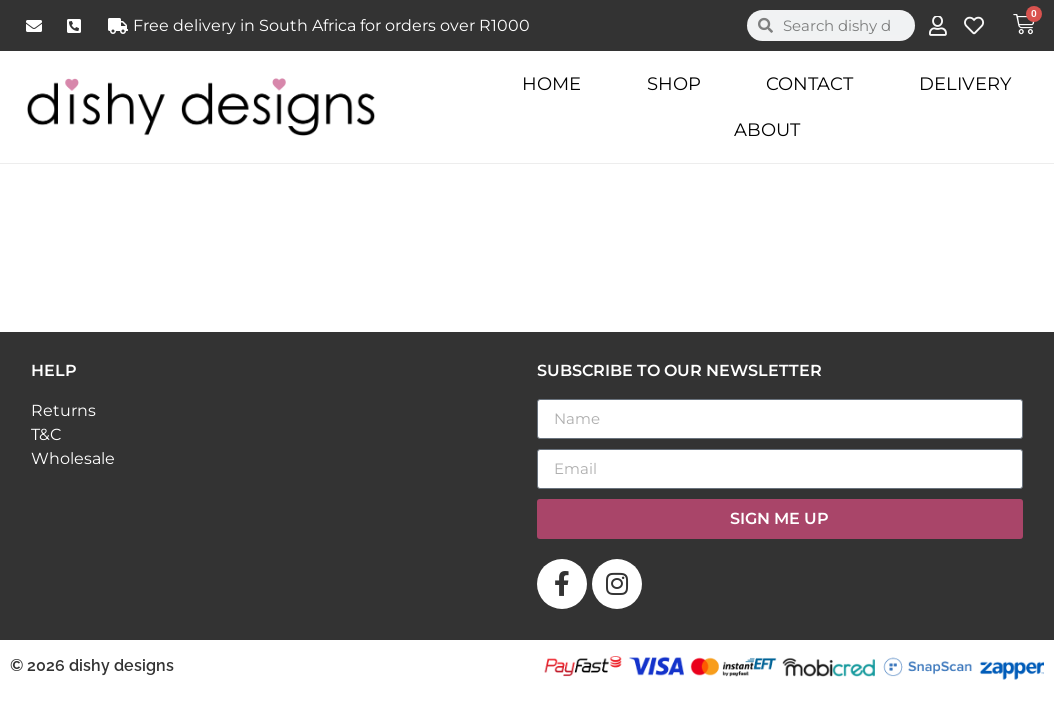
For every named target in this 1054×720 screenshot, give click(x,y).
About (767, 130)
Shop (674, 84)
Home (551, 84)
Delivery (965, 84)
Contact (809, 84)
